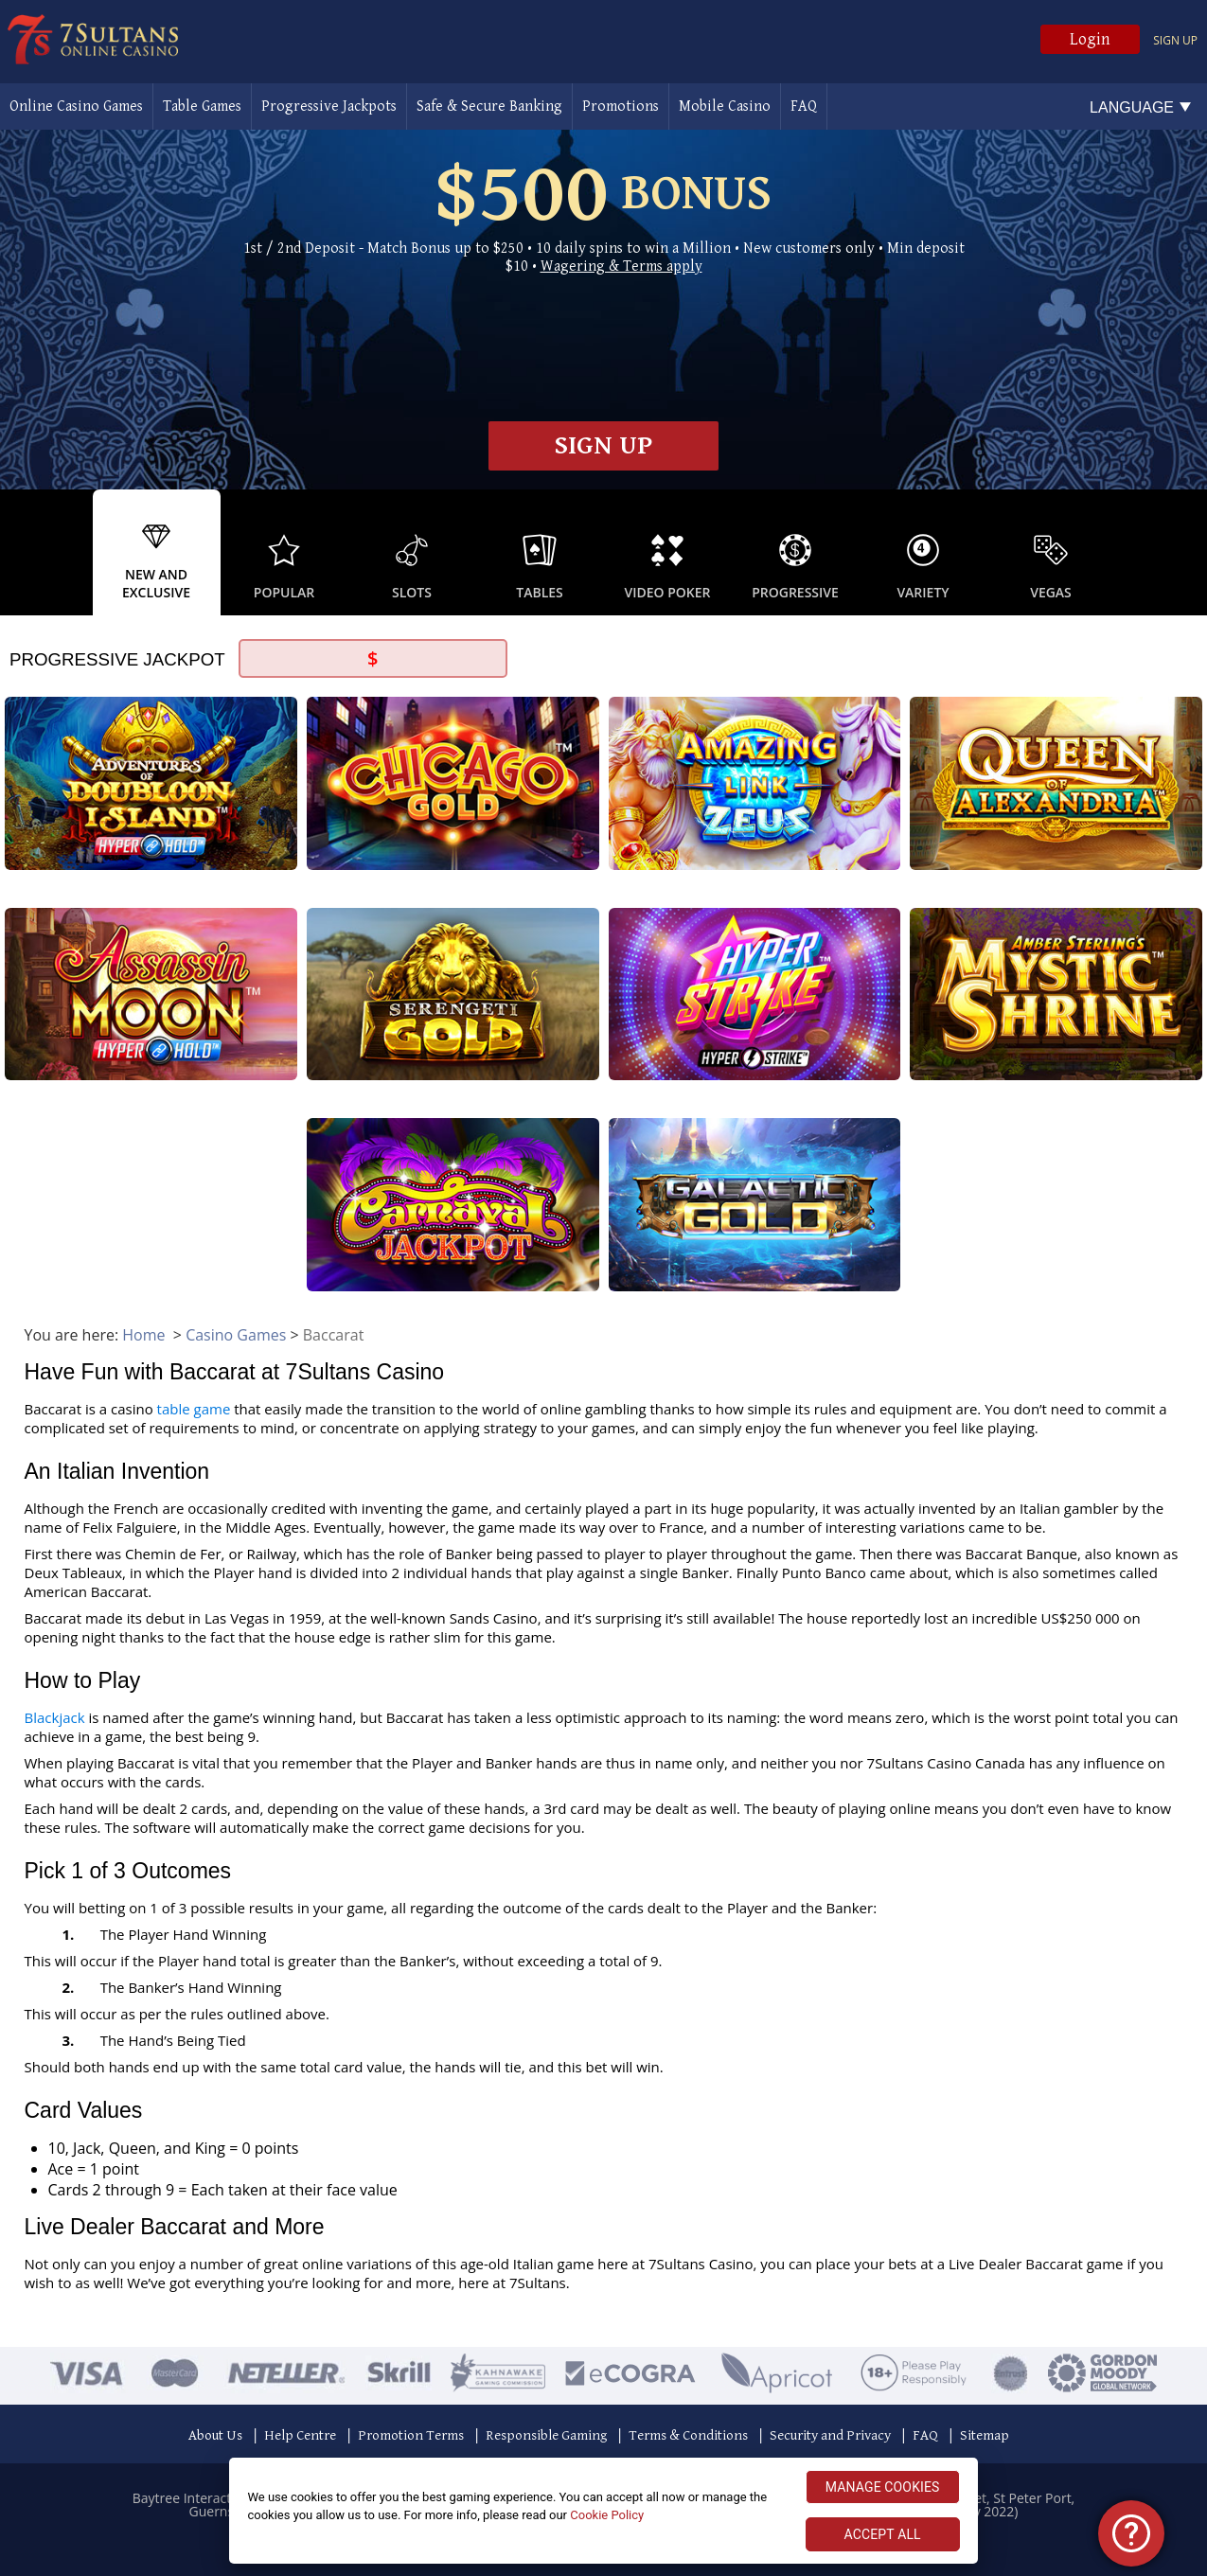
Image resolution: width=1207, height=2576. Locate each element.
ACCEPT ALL (882, 2534)
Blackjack (55, 1717)
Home (143, 1334)
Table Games (202, 106)
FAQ (803, 106)
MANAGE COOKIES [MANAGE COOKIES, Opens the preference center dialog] (882, 2487)
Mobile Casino (725, 106)
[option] (157, 552)
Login (1090, 39)
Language (1132, 107)
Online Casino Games (76, 106)
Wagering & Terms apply (621, 266)
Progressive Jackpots (329, 106)
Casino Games (236, 1334)
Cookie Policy (607, 2515)
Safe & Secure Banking (489, 106)
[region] (603, 2511)
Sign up (1175, 40)
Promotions (620, 106)
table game (194, 1408)
